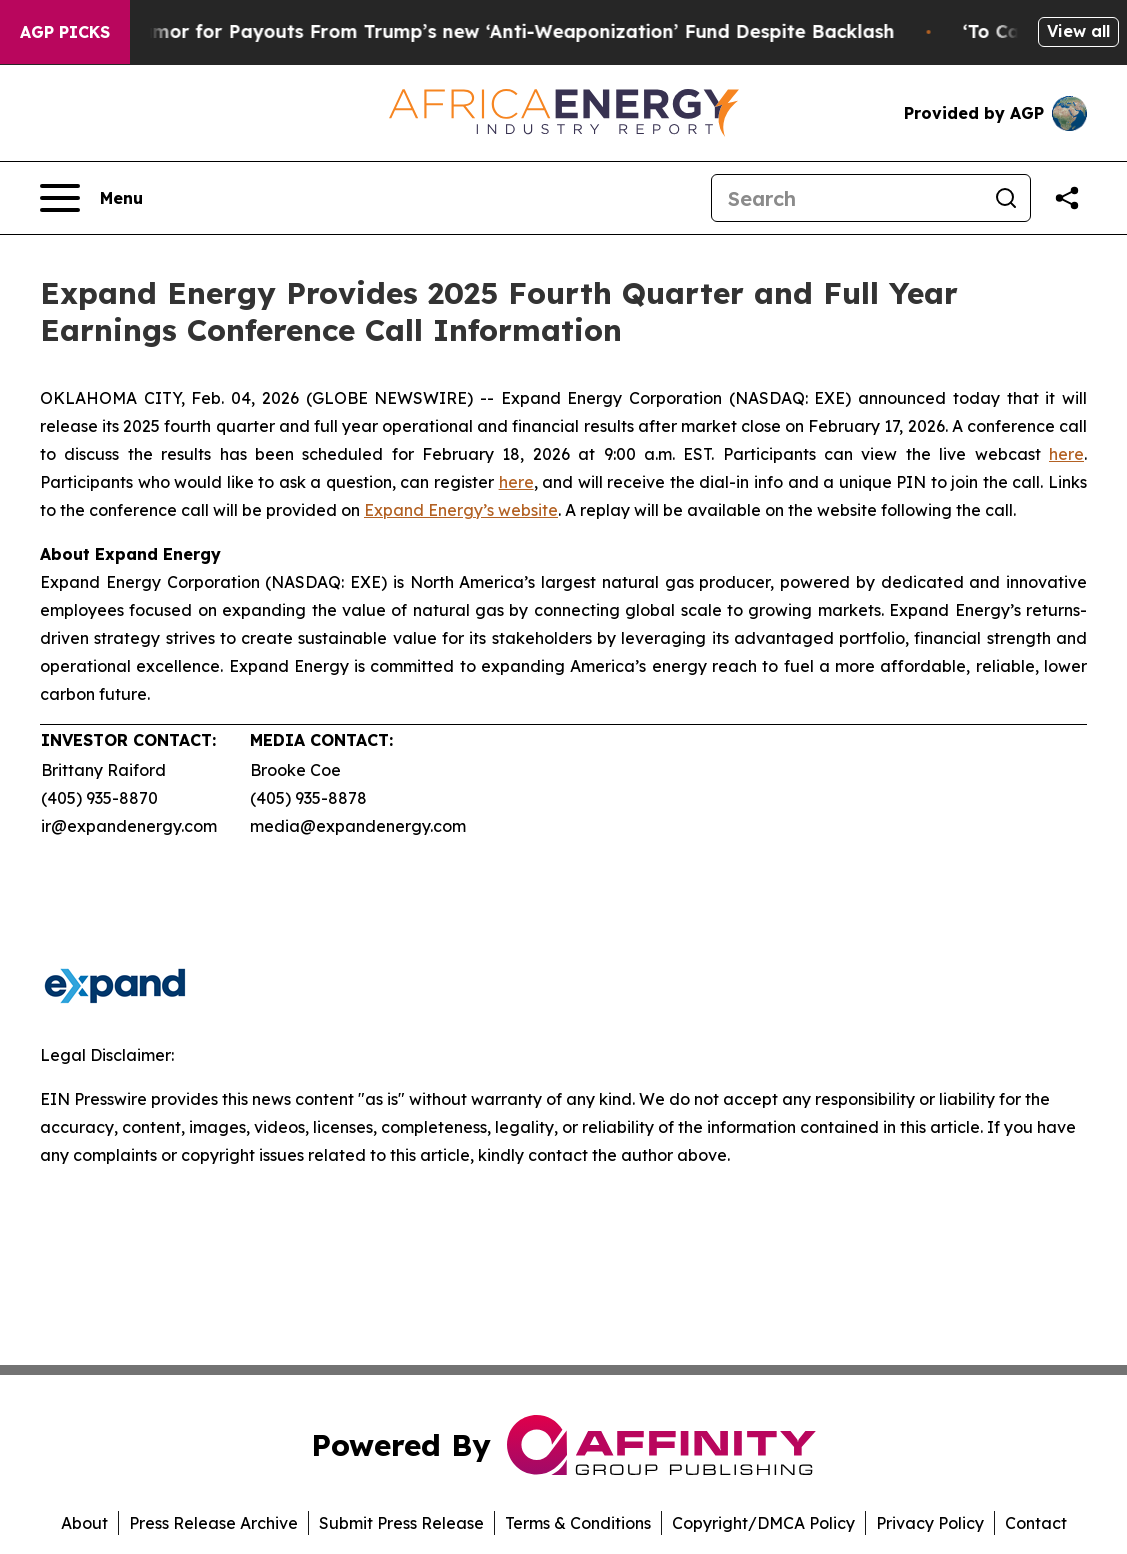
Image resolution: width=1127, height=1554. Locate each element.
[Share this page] (1067, 198)
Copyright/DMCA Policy (763, 1523)
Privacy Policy (930, 1523)
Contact (1036, 1523)
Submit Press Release (401, 1523)
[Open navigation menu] (91, 198)
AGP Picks (65, 32)
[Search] (847, 198)
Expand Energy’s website (461, 510)
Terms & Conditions (578, 1523)
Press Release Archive (213, 1523)
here (1066, 454)
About (84, 1523)
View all (1078, 31)
